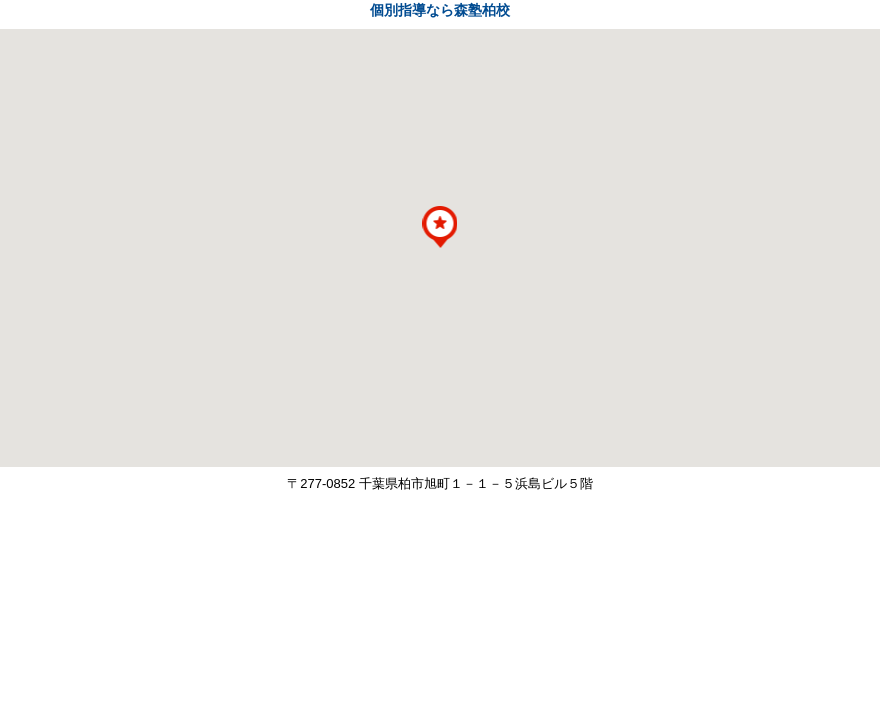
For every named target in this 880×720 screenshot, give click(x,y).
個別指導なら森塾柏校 (440, 10)
